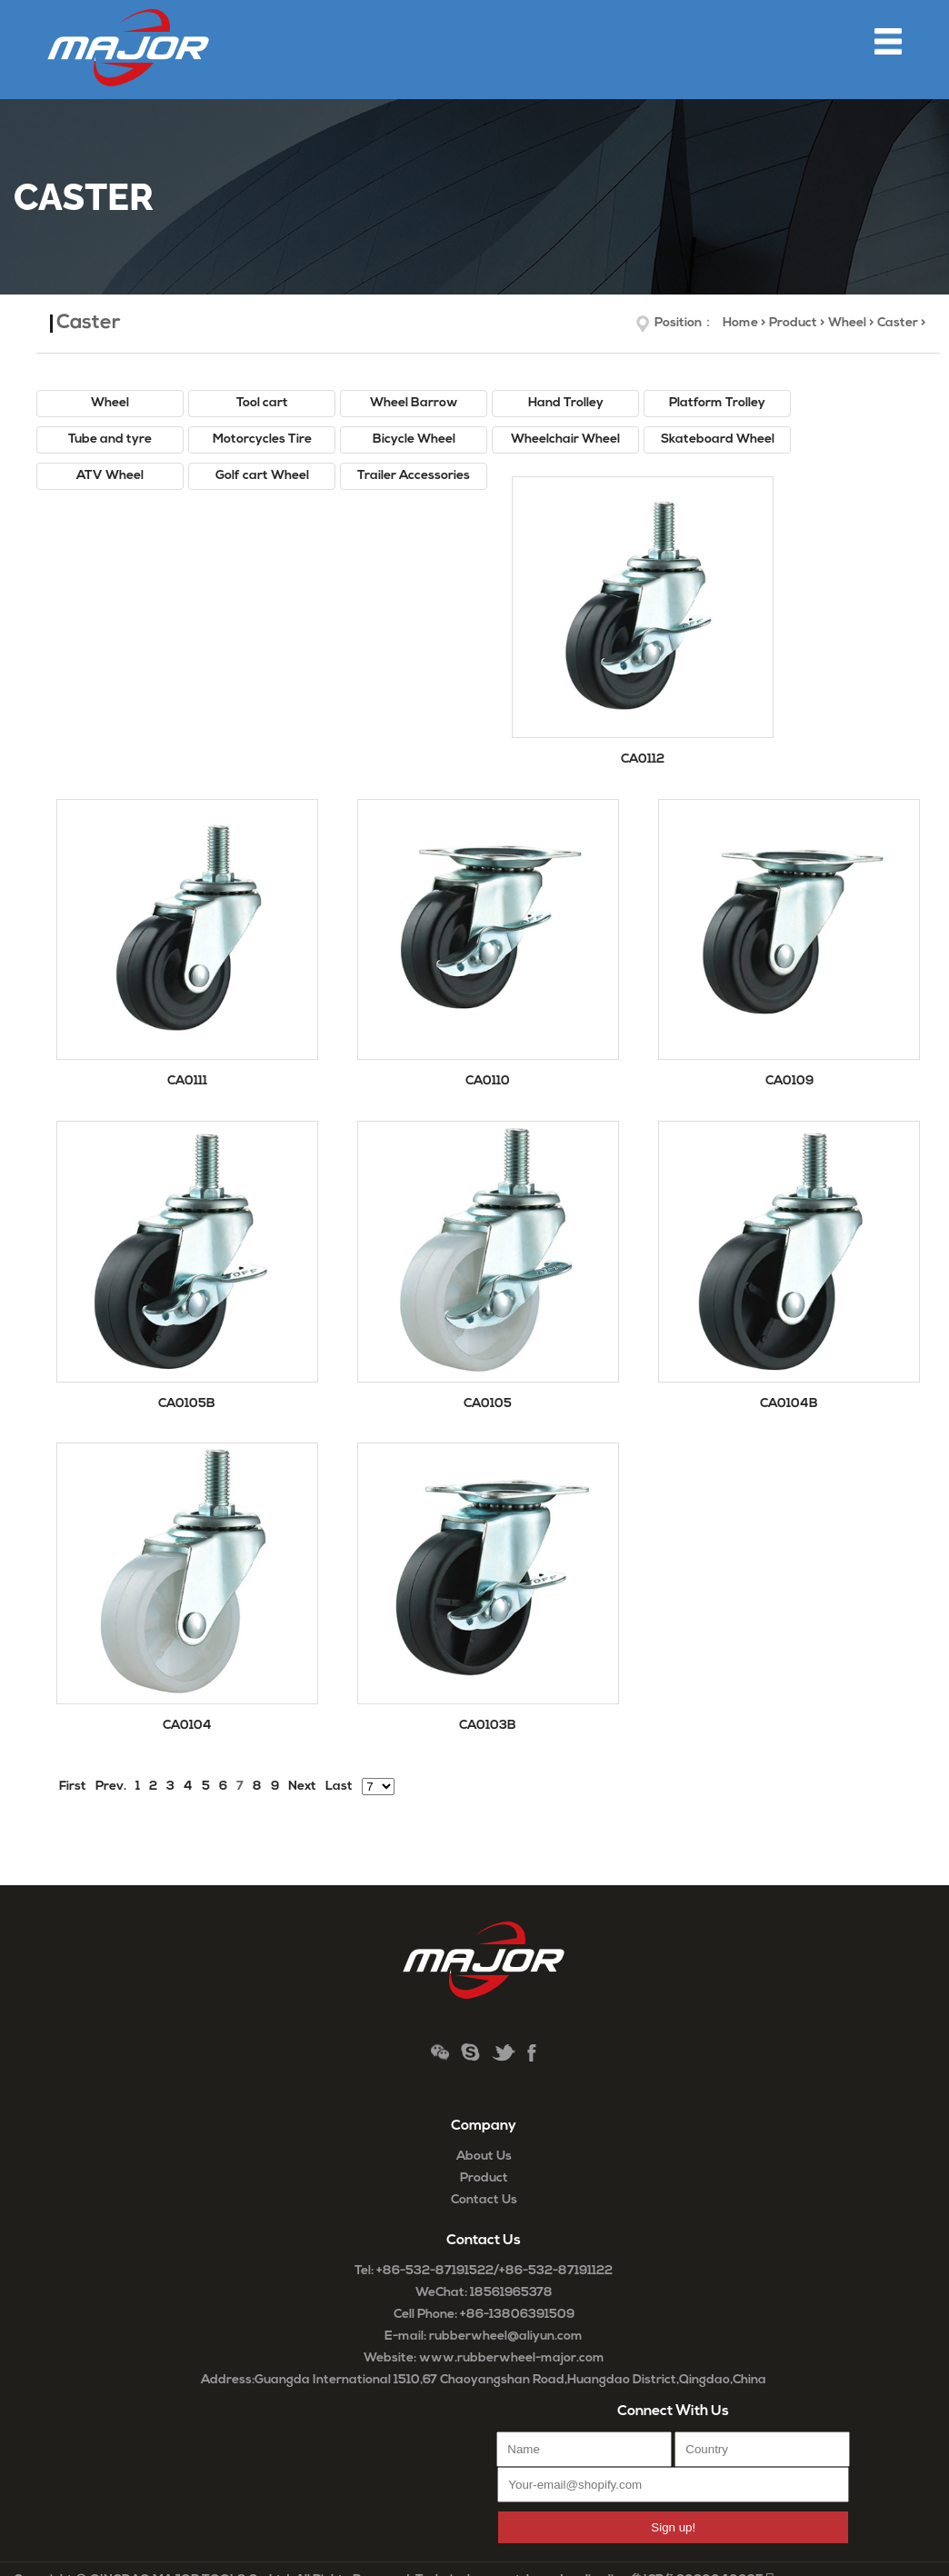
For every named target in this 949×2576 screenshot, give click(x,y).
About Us (484, 2156)
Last (339, 1786)
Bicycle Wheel (414, 439)
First (72, 1786)
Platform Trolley (717, 403)
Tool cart (262, 403)
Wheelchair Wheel (565, 439)
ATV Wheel (110, 476)
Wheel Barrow (414, 403)
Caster (897, 323)
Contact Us (484, 2200)
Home (740, 323)
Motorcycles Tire (262, 439)
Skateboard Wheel (717, 439)
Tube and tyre (110, 439)
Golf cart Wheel (262, 476)
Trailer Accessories (413, 476)
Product (793, 323)
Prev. (110, 1786)
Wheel (847, 323)
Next (302, 1786)
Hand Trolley (566, 403)
